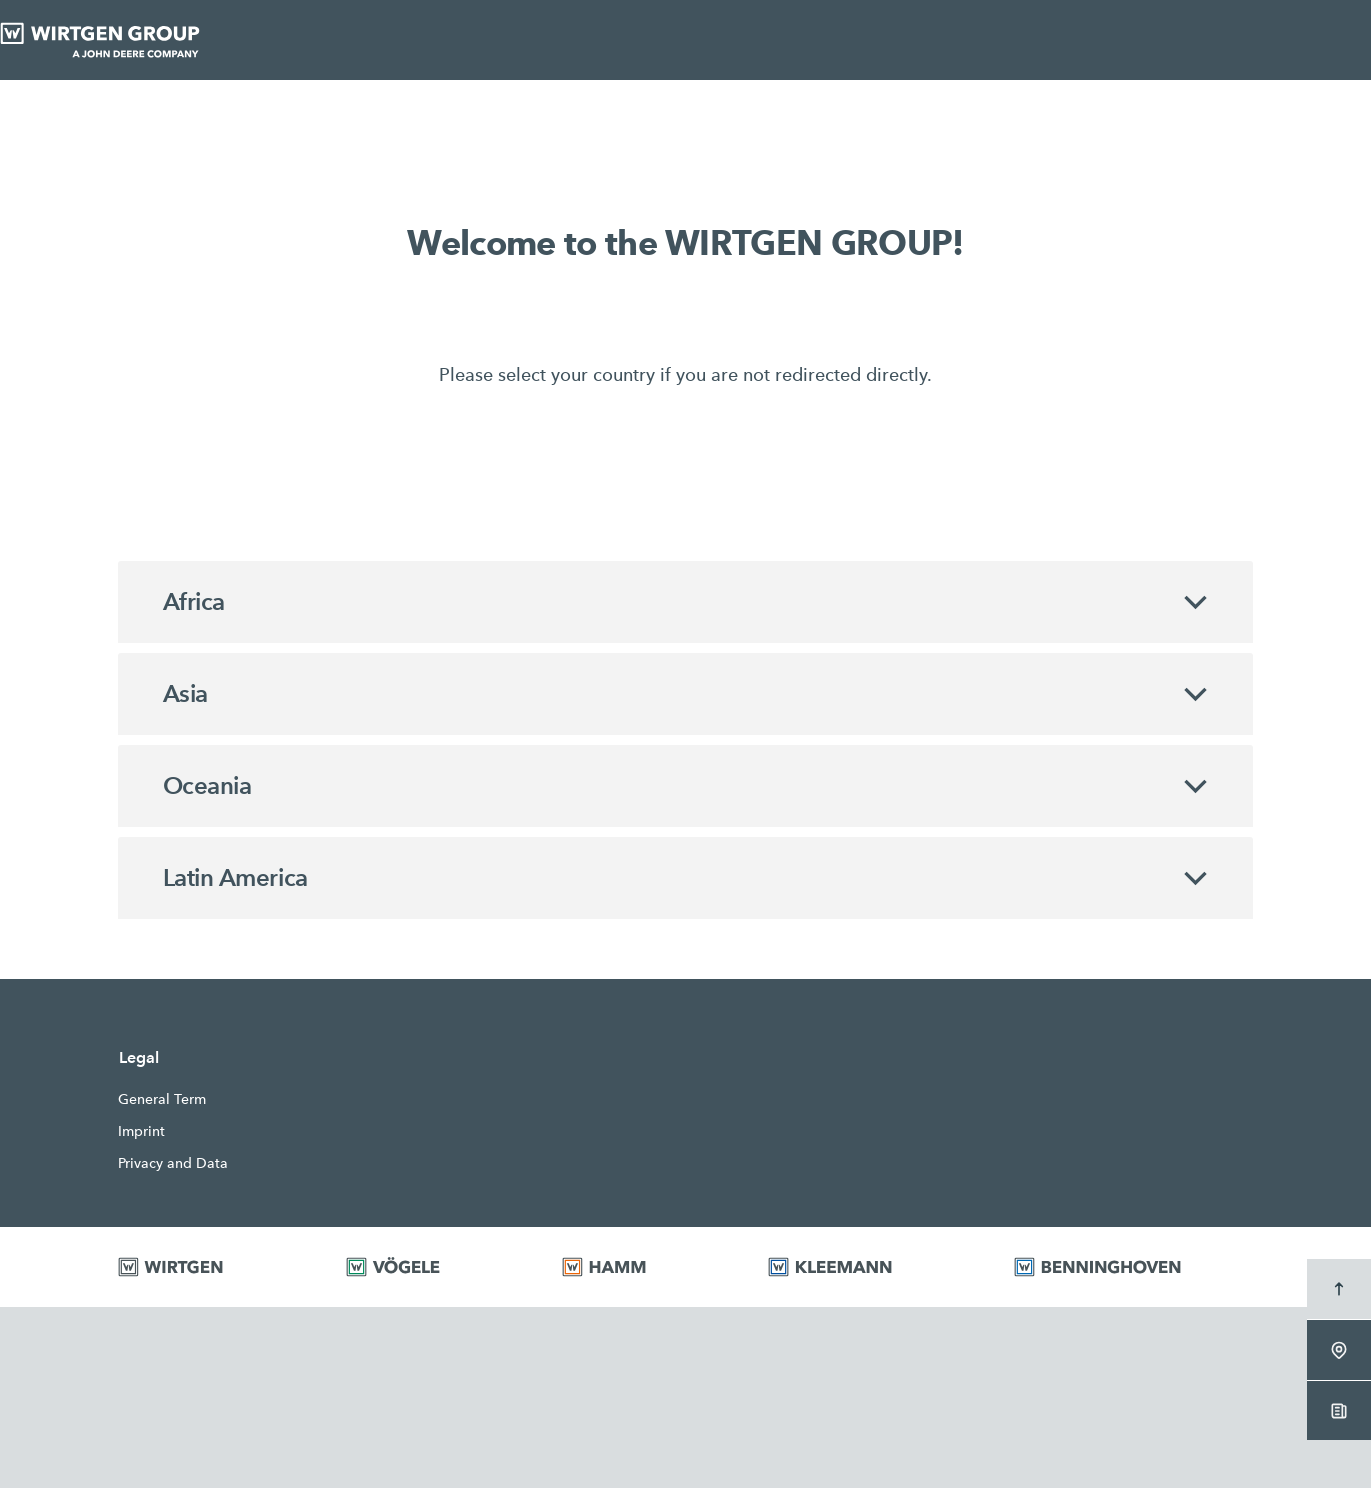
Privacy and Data (173, 1163)
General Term (162, 1099)
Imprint (141, 1131)
